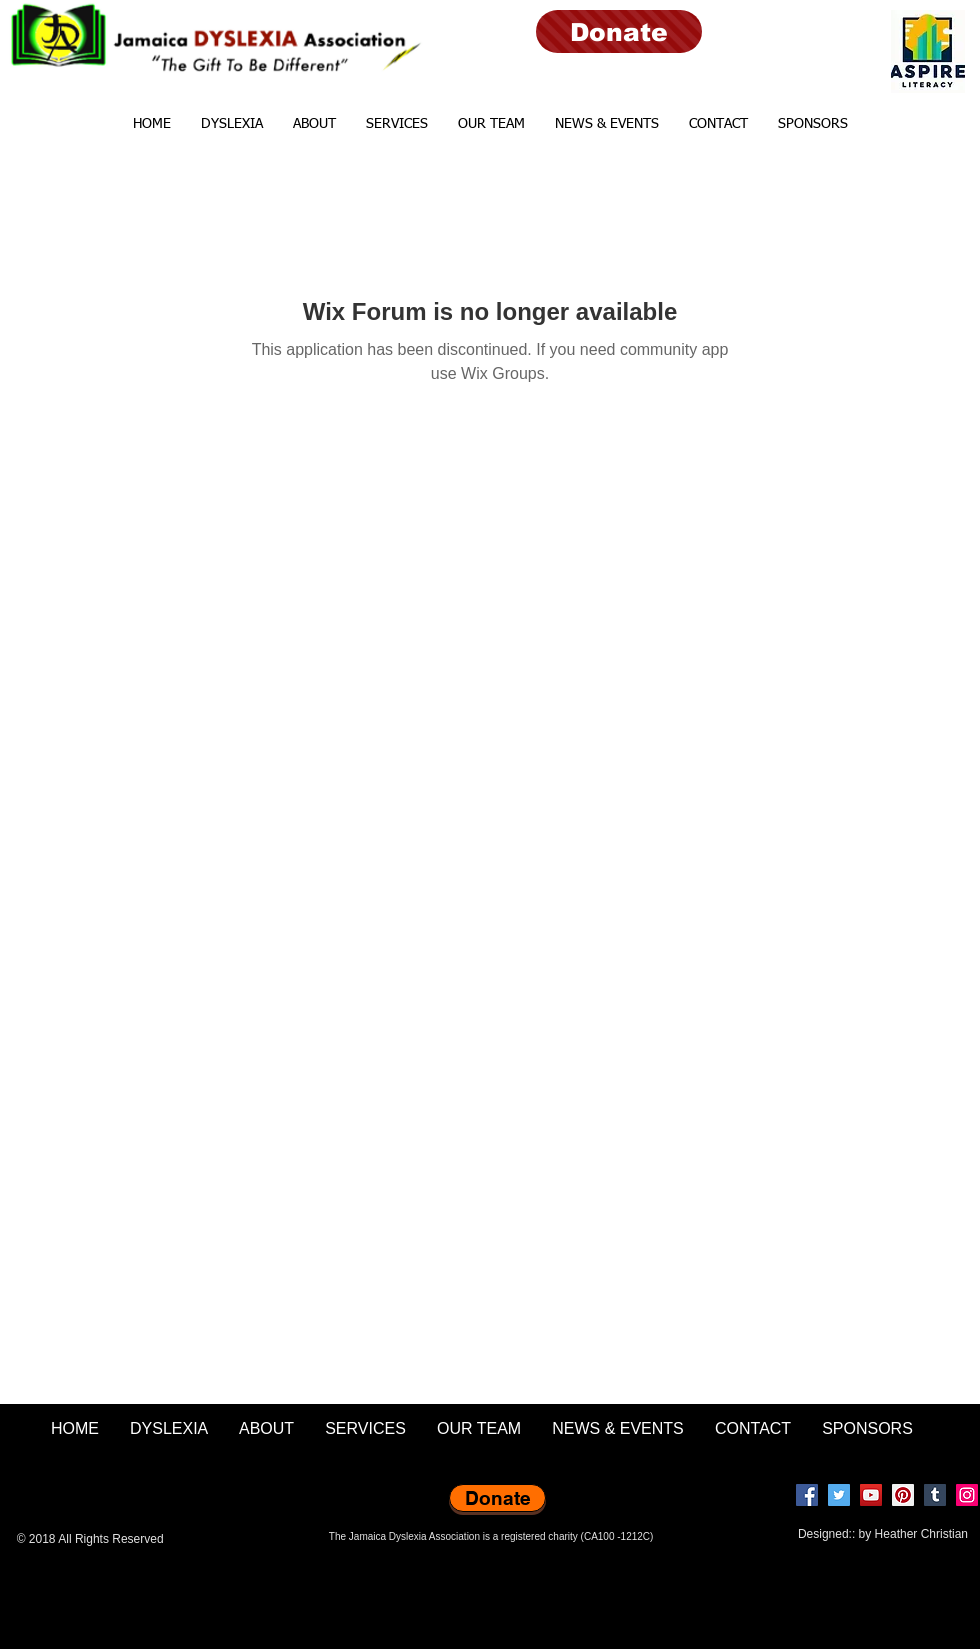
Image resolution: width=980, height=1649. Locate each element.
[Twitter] (839, 1495)
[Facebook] (807, 1495)
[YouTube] (871, 1495)
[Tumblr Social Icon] (935, 1495)
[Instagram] (967, 1495)
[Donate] (619, 31)
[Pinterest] (903, 1495)
